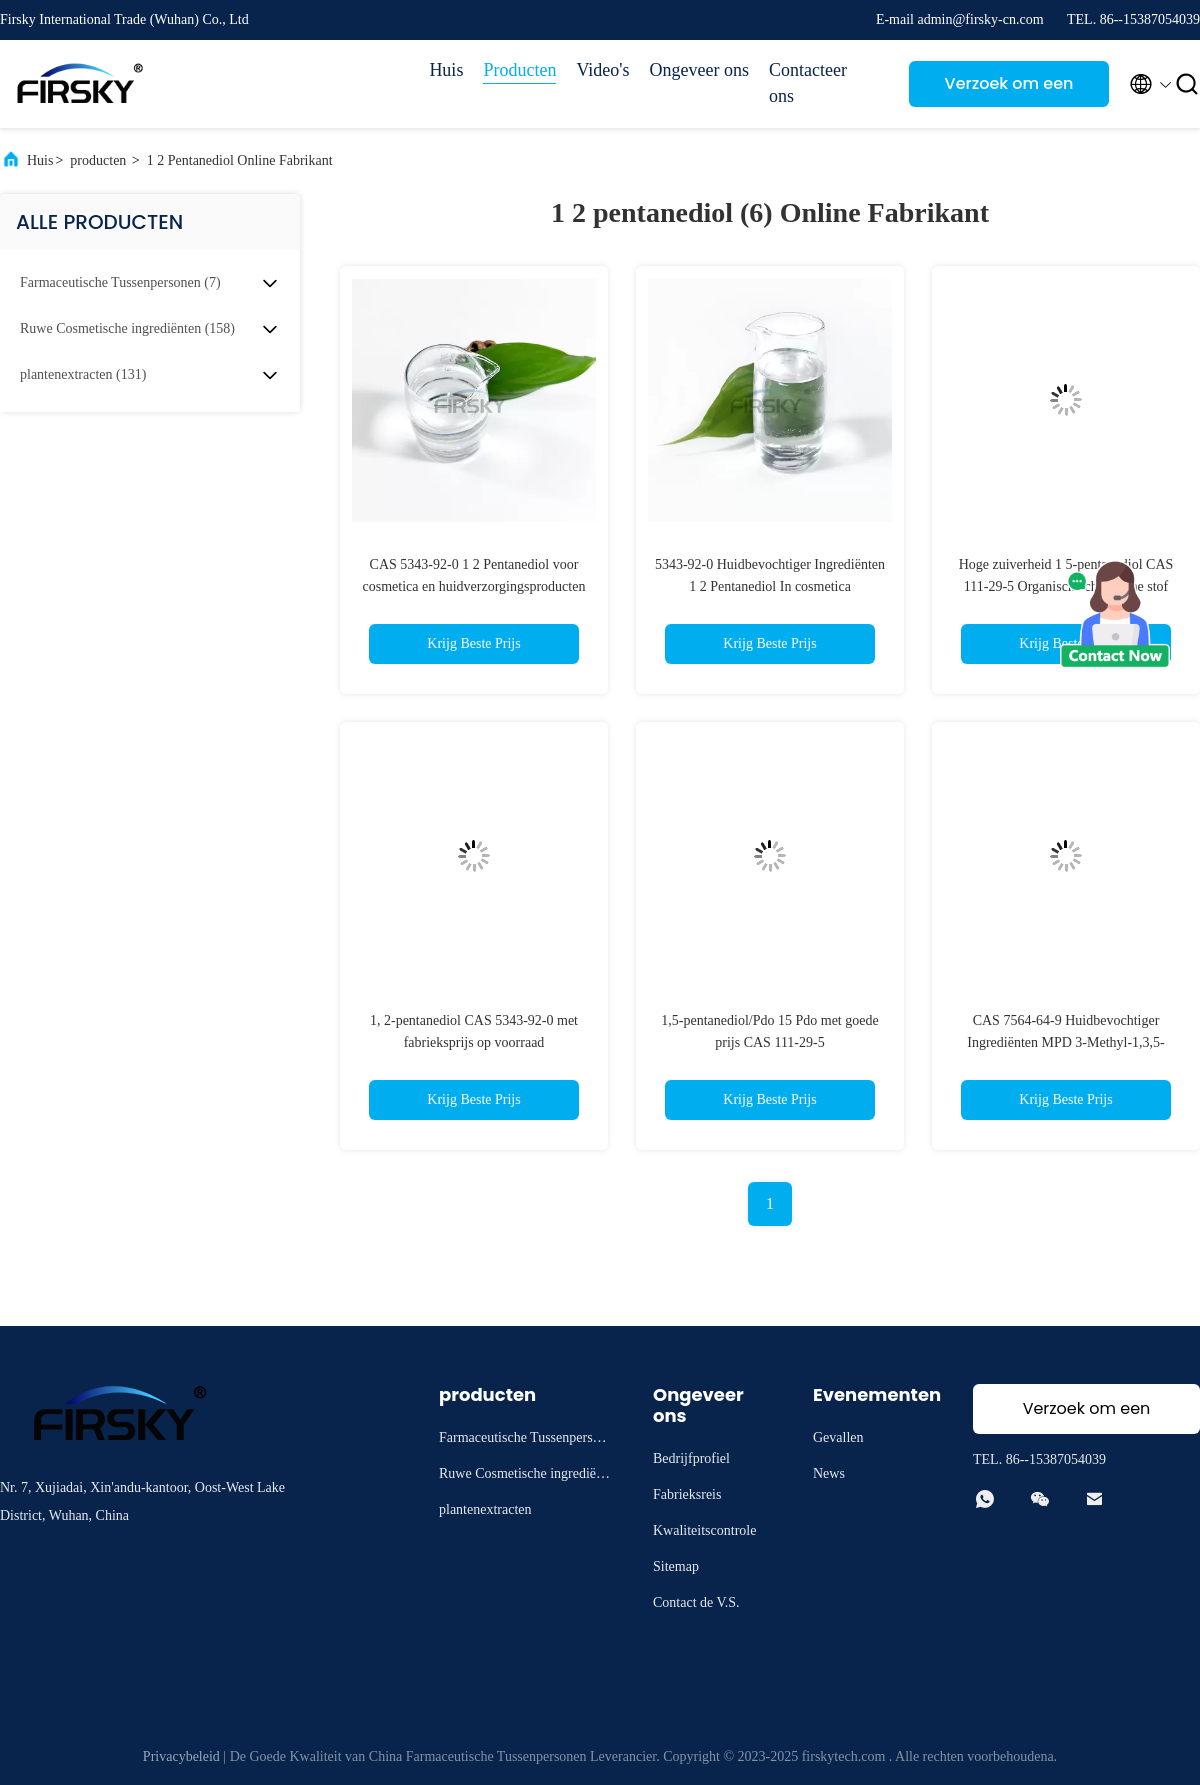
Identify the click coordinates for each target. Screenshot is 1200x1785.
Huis (446, 70)
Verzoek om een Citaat (1009, 89)
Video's (602, 70)
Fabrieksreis (687, 1494)
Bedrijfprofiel (691, 1458)
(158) (127, 328)
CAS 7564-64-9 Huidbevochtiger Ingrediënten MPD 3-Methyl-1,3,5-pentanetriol (1066, 1042)
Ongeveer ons (699, 70)
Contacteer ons (808, 83)
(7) (120, 282)
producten (98, 160)
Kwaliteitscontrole (704, 1530)
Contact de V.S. (696, 1602)
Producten (519, 70)
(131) (83, 374)
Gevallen (838, 1437)
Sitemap (676, 1566)
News (829, 1473)
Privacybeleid (181, 1756)
